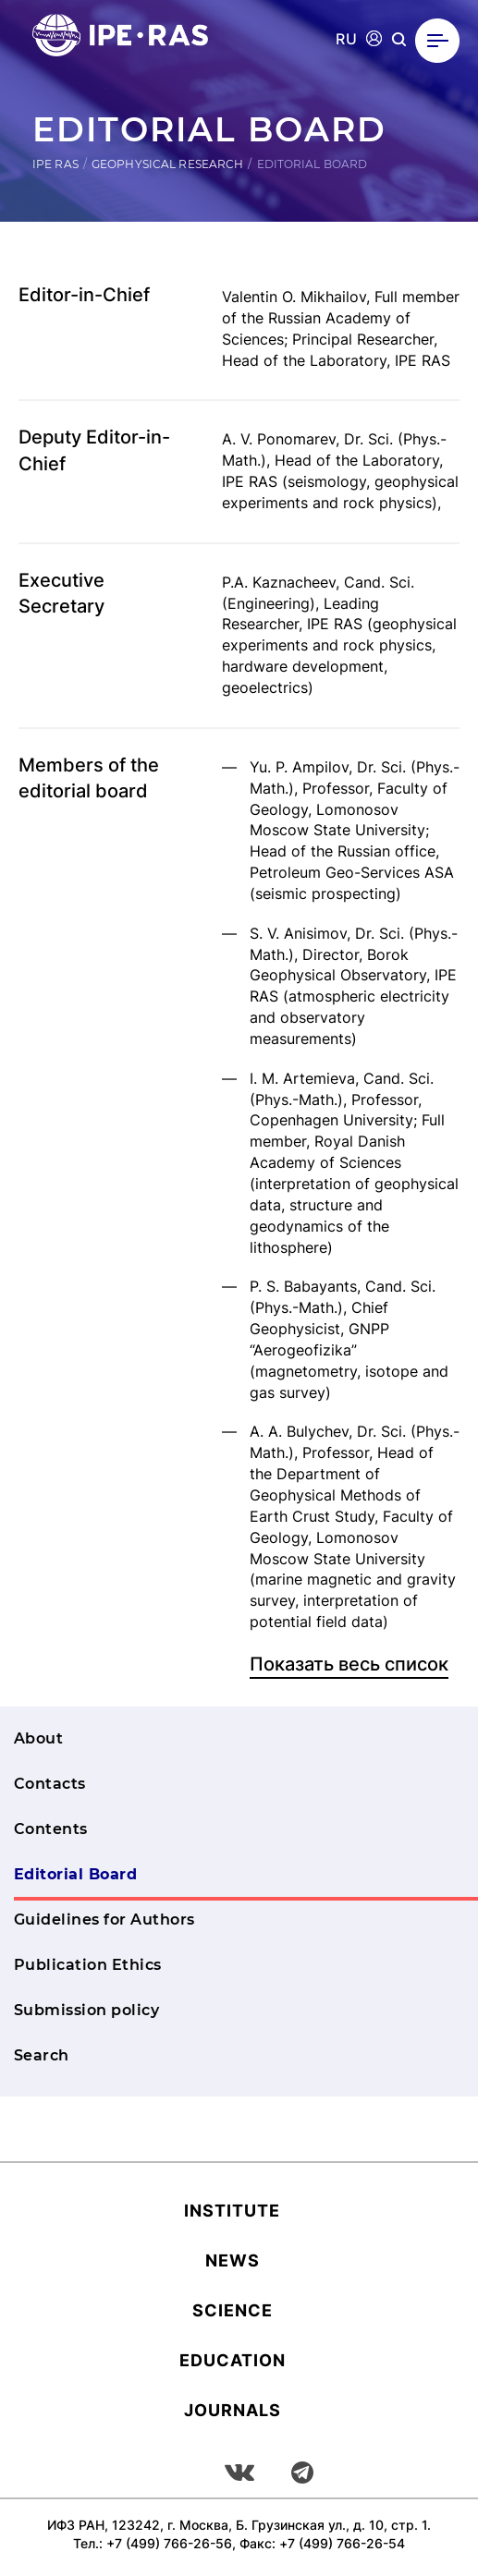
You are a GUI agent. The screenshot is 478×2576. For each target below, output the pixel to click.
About (38, 1738)
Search (41, 2055)
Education (232, 2360)
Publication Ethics (88, 1965)
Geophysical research (167, 164)
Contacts (50, 1783)
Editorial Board (75, 1874)
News (232, 2260)
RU (346, 39)
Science (232, 2310)
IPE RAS (55, 164)
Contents (51, 1829)
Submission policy (86, 2010)
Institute (232, 2210)
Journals (232, 2410)
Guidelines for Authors (104, 1919)
